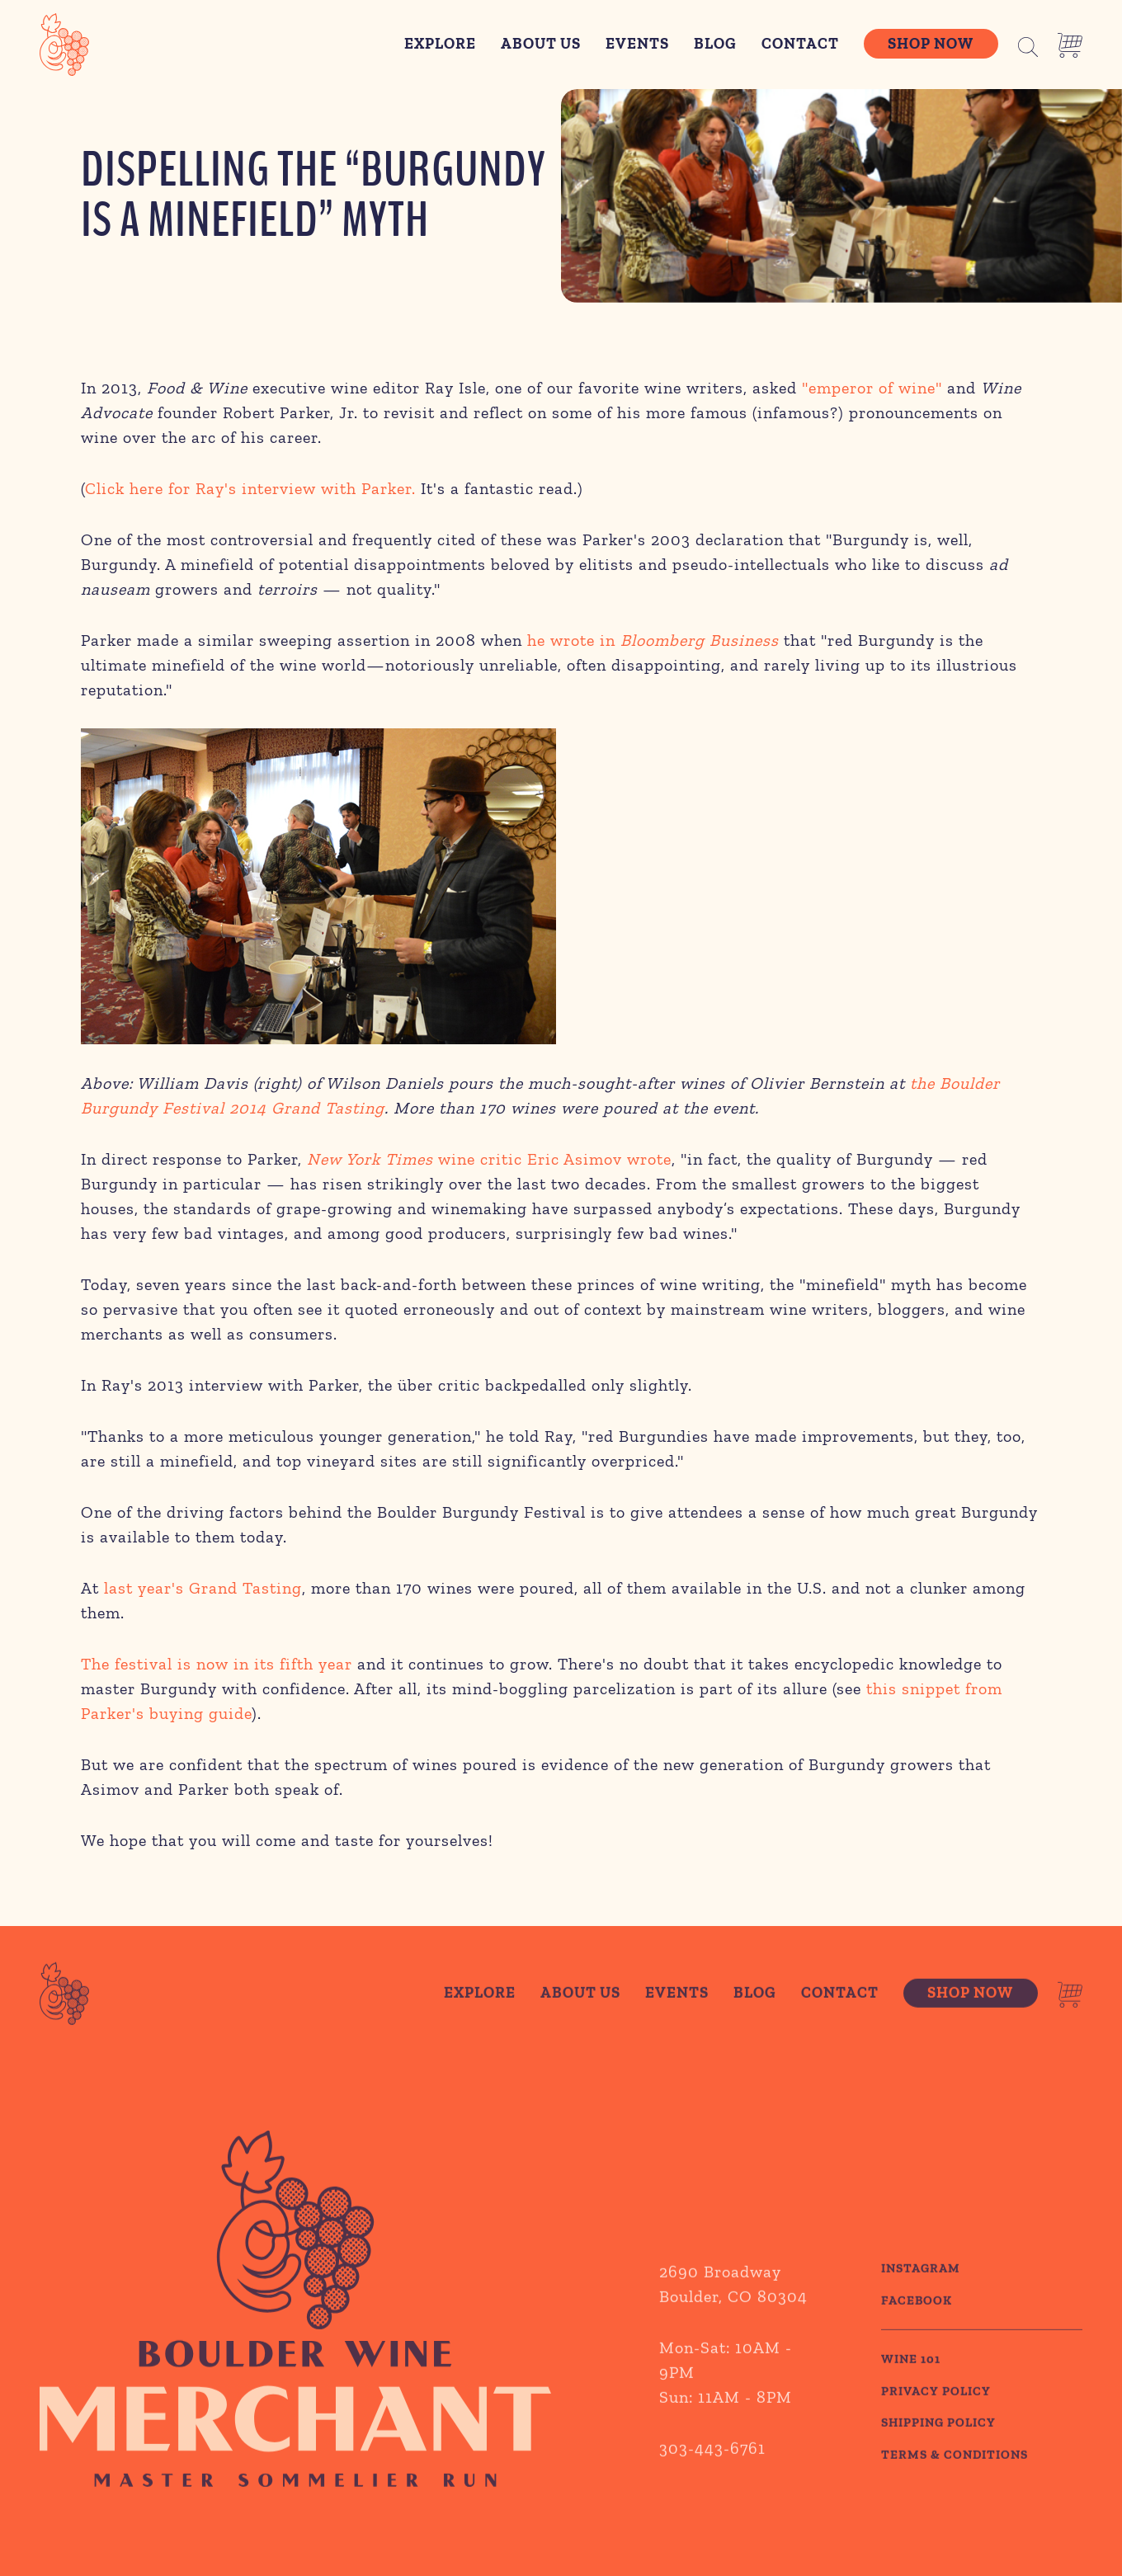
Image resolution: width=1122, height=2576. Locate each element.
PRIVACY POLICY (936, 2430)
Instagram (920, 2308)
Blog (715, 44)
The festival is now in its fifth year (216, 1664)
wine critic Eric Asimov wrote (489, 1159)
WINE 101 (910, 2399)
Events (637, 44)
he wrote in (653, 640)
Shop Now (931, 44)
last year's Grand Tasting (203, 1588)
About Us (541, 44)
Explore (440, 44)
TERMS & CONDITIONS (954, 2494)
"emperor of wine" (872, 388)
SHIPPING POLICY (938, 2463)
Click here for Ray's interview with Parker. (250, 488)
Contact (800, 44)
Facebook (916, 2340)
